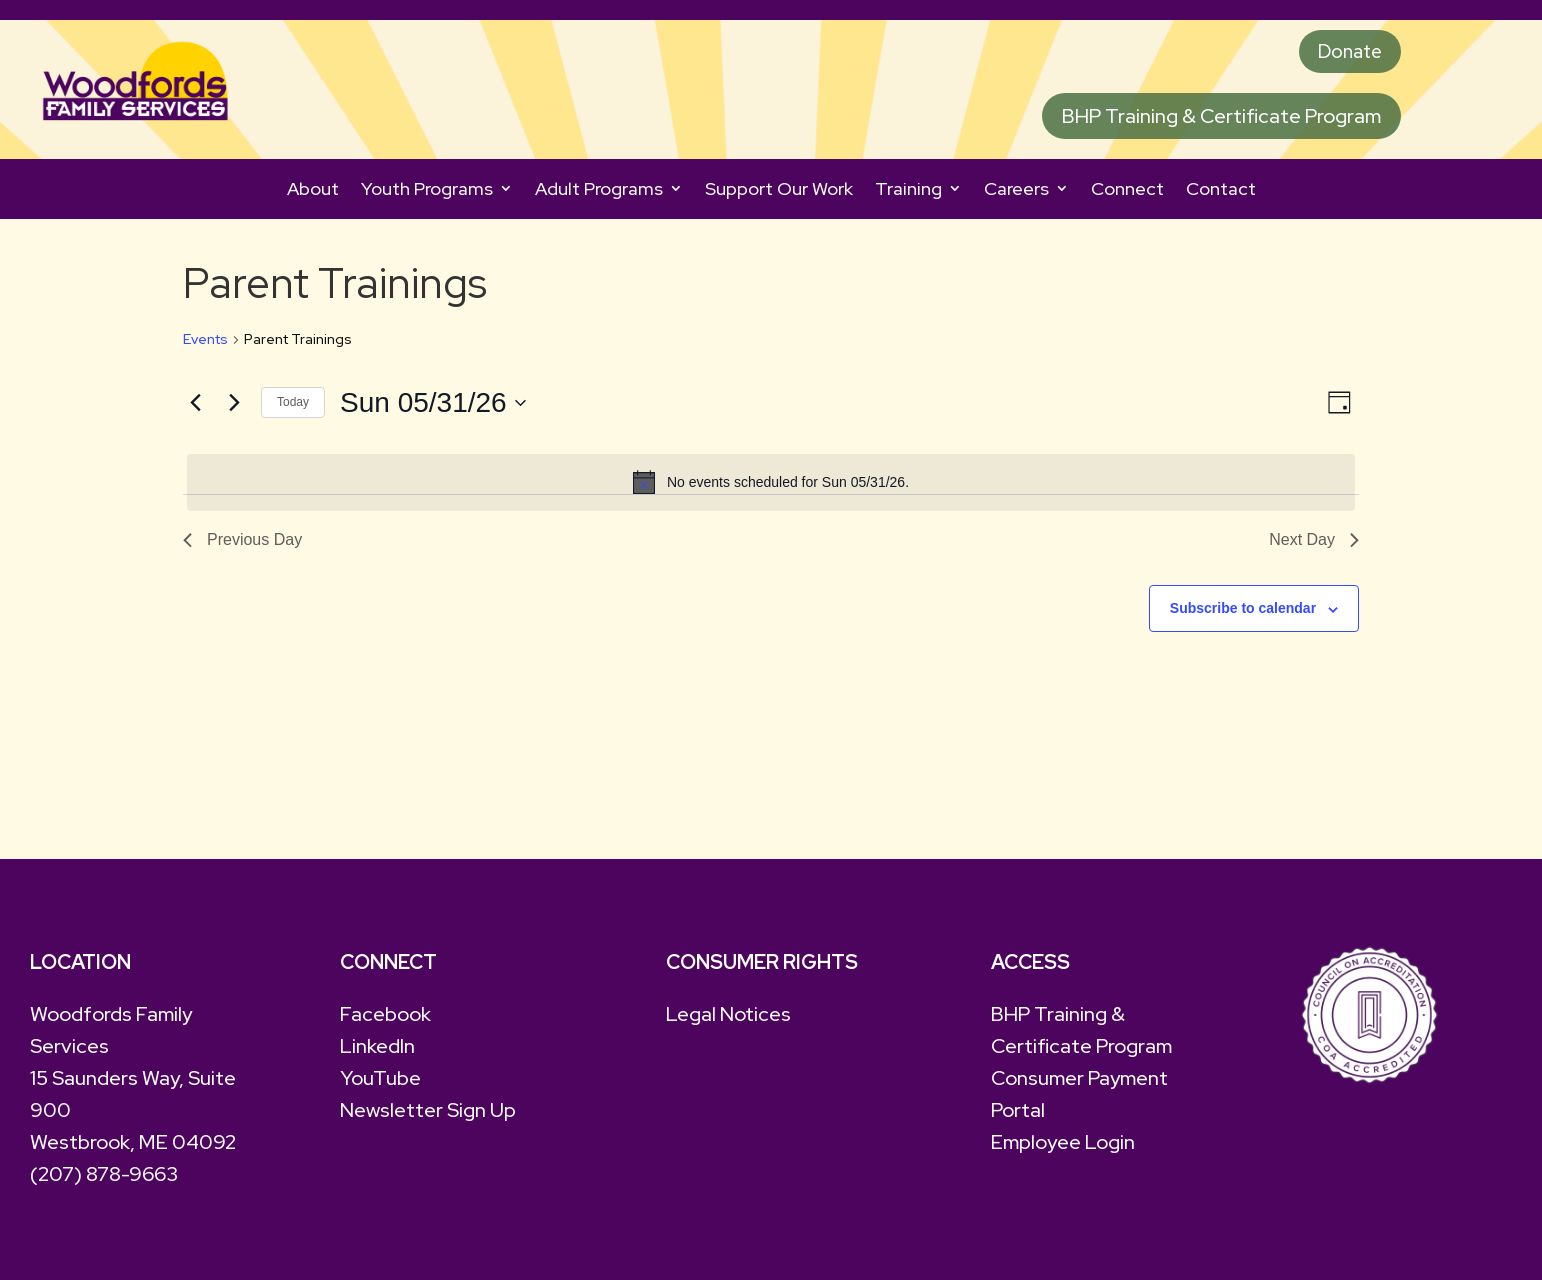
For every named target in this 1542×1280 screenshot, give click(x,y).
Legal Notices (728, 1017)
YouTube (380, 1081)
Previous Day (242, 542)
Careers (1016, 191)
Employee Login (1063, 1145)
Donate (1346, 53)
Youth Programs (427, 191)
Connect (1127, 191)
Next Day (1314, 542)
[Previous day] (195, 405)
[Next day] (234, 405)
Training (908, 191)
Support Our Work (779, 191)
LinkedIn (377, 1049)
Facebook (385, 1017)
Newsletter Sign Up (428, 1113)
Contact (1221, 191)
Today (293, 405)
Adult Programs (599, 191)
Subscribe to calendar (1243, 611)
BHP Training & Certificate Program (1221, 119)
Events (205, 342)
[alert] (771, 485)
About (313, 191)
